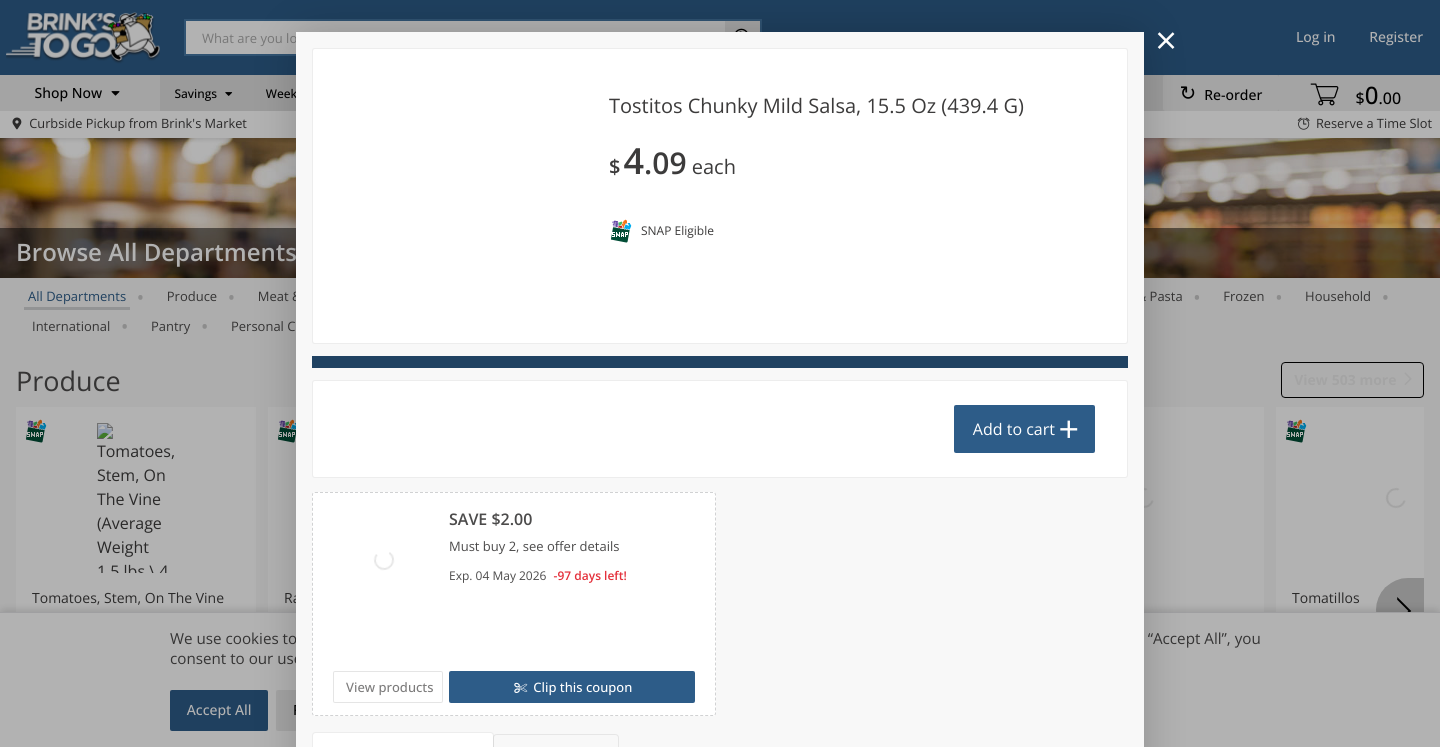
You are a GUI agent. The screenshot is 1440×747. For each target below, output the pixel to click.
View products (390, 687)
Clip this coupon (581, 687)
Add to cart (1014, 429)
